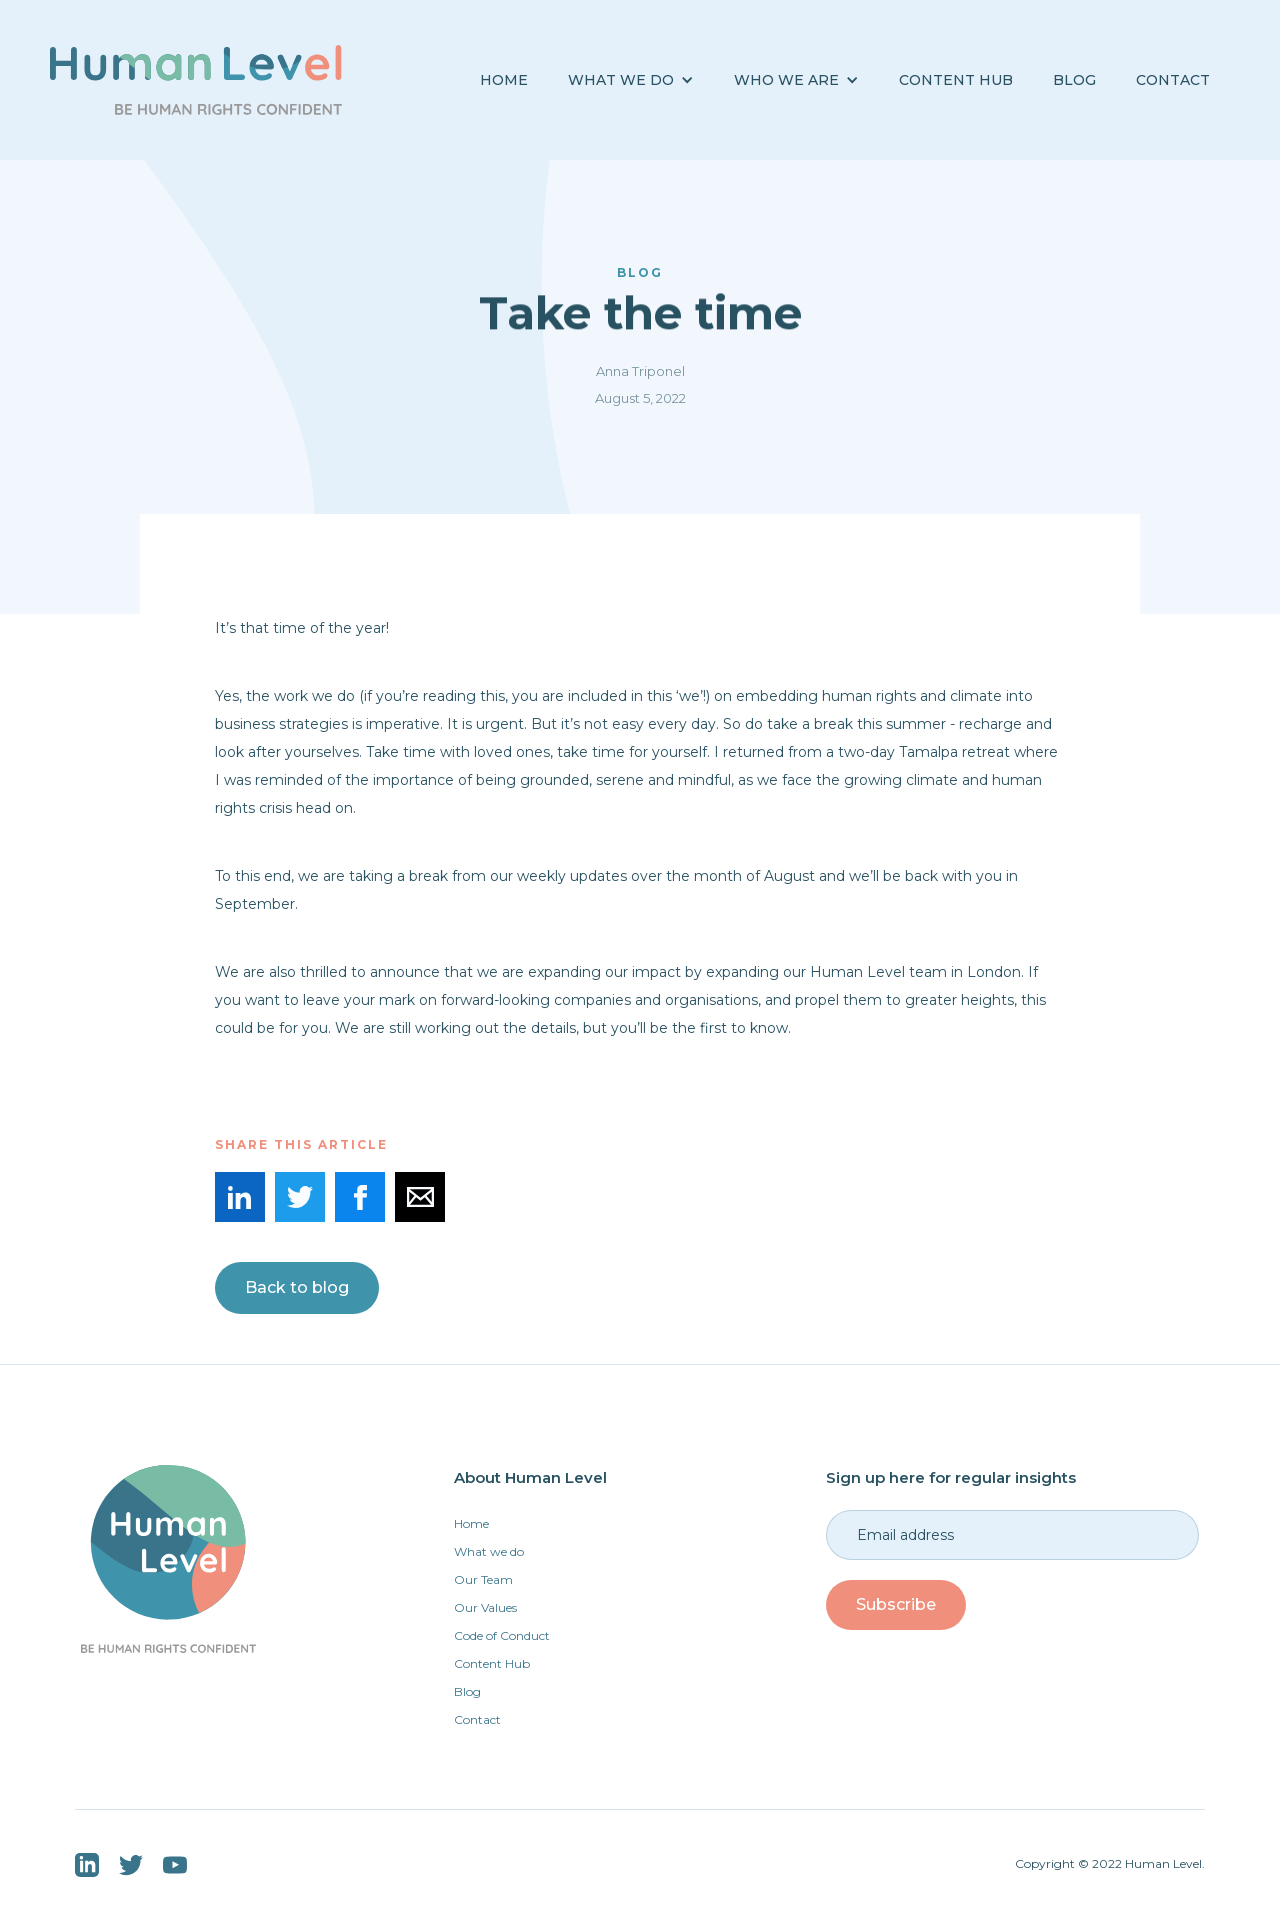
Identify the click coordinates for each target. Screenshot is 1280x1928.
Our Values (485, 1607)
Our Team (483, 1579)
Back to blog (297, 1287)
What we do (489, 1551)
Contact (1173, 80)
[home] (196, 80)
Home (504, 80)
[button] (631, 80)
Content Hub (956, 80)
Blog (467, 1691)
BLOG (1074, 80)
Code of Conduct (502, 1635)
